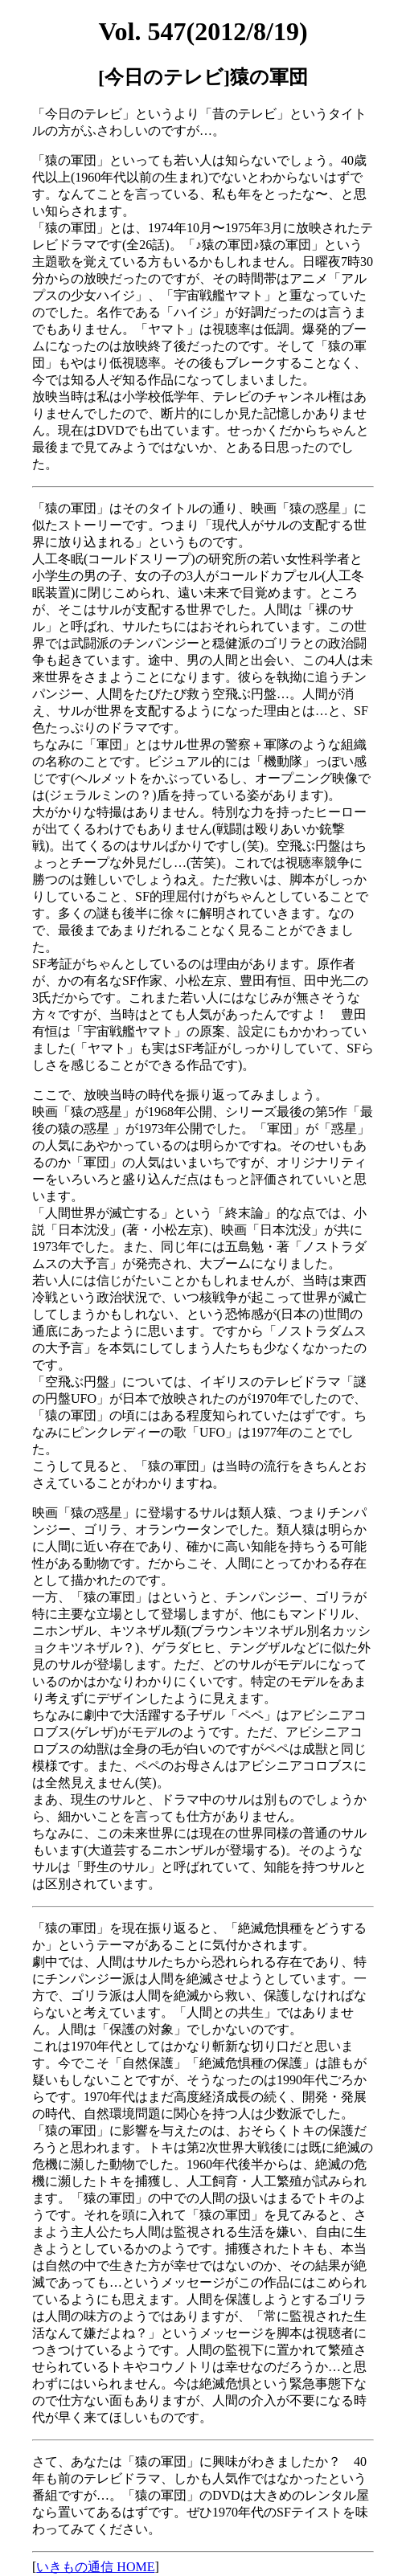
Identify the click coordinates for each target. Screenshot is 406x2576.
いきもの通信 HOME (95, 2567)
